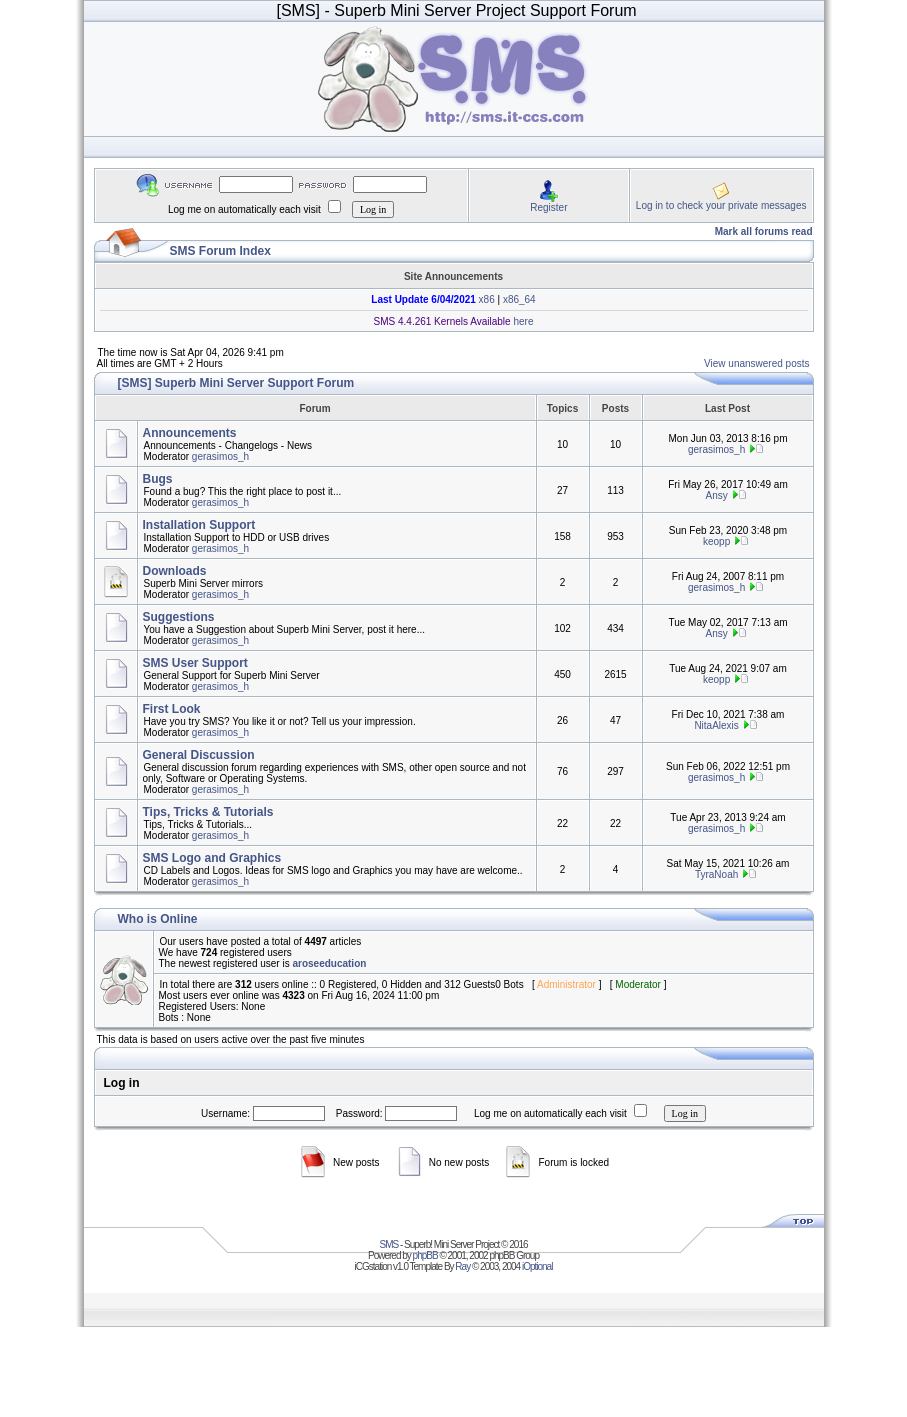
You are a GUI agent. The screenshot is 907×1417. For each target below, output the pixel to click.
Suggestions (179, 617)
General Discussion (199, 755)
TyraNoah (716, 874)
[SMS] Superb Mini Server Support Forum (236, 383)
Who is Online (158, 919)
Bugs (158, 479)
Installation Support (199, 525)
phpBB (425, 1255)
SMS (389, 1244)
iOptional (537, 1266)
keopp (716, 541)
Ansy (716, 495)
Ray (462, 1266)
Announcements (190, 433)
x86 (485, 299)
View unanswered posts (756, 363)
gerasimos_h (220, 456)
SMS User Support (195, 663)
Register (548, 207)
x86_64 (519, 299)
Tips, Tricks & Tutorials (208, 812)
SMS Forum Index (220, 251)
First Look (172, 709)
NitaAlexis (716, 725)
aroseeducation (329, 963)
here (522, 321)
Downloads (175, 571)
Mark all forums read (764, 231)
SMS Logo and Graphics (212, 858)
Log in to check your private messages (721, 205)
